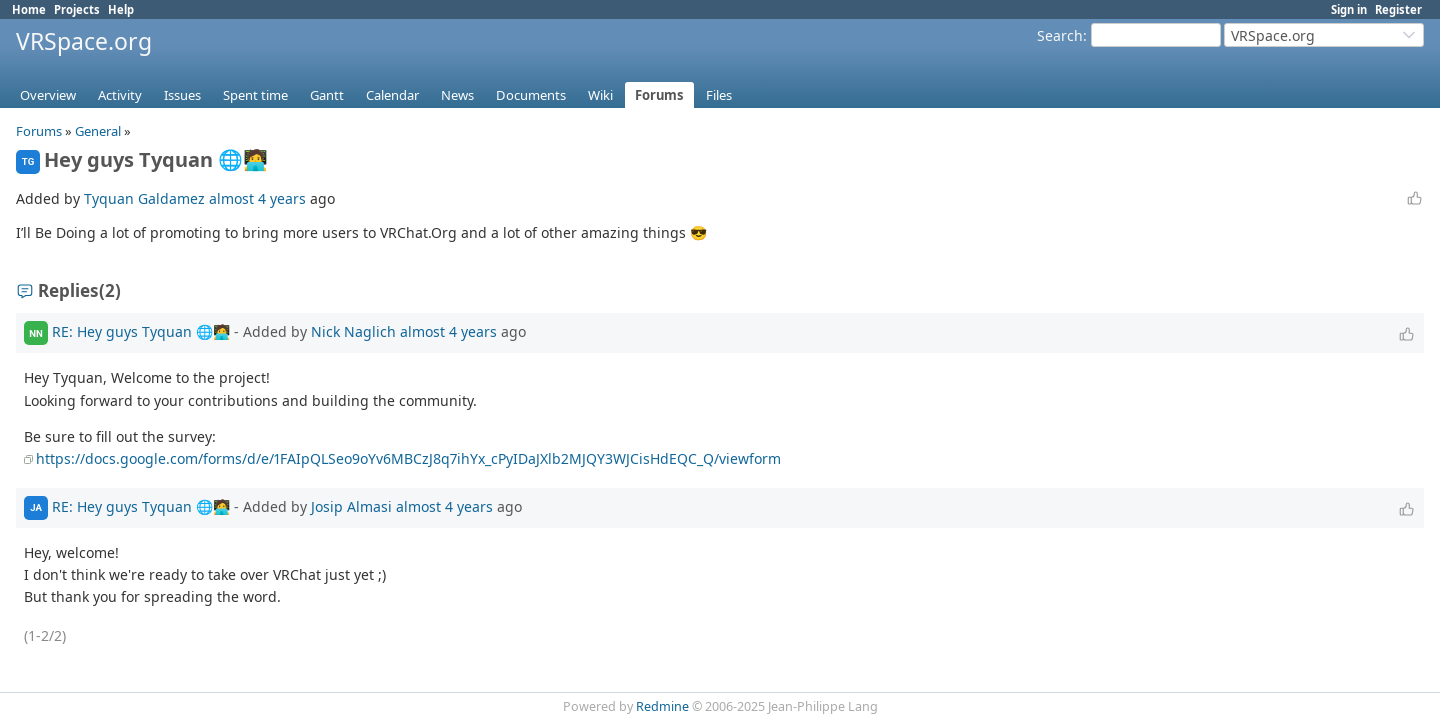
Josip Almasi (351, 505)
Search (1060, 35)
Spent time (255, 95)
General (98, 131)
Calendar (392, 95)
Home (29, 9)
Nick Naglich (353, 331)
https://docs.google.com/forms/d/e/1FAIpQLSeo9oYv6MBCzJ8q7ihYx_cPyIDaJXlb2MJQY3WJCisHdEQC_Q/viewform (408, 458)
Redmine (662, 706)
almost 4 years (257, 198)
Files (719, 95)
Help (121, 9)
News (457, 95)
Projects (77, 9)
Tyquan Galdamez (144, 198)
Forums (659, 95)
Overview (48, 95)
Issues (182, 95)
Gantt (327, 95)
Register (1398, 9)
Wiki (600, 95)
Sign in (1349, 9)
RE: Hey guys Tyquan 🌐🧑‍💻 (141, 331)
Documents (531, 95)
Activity (120, 95)
